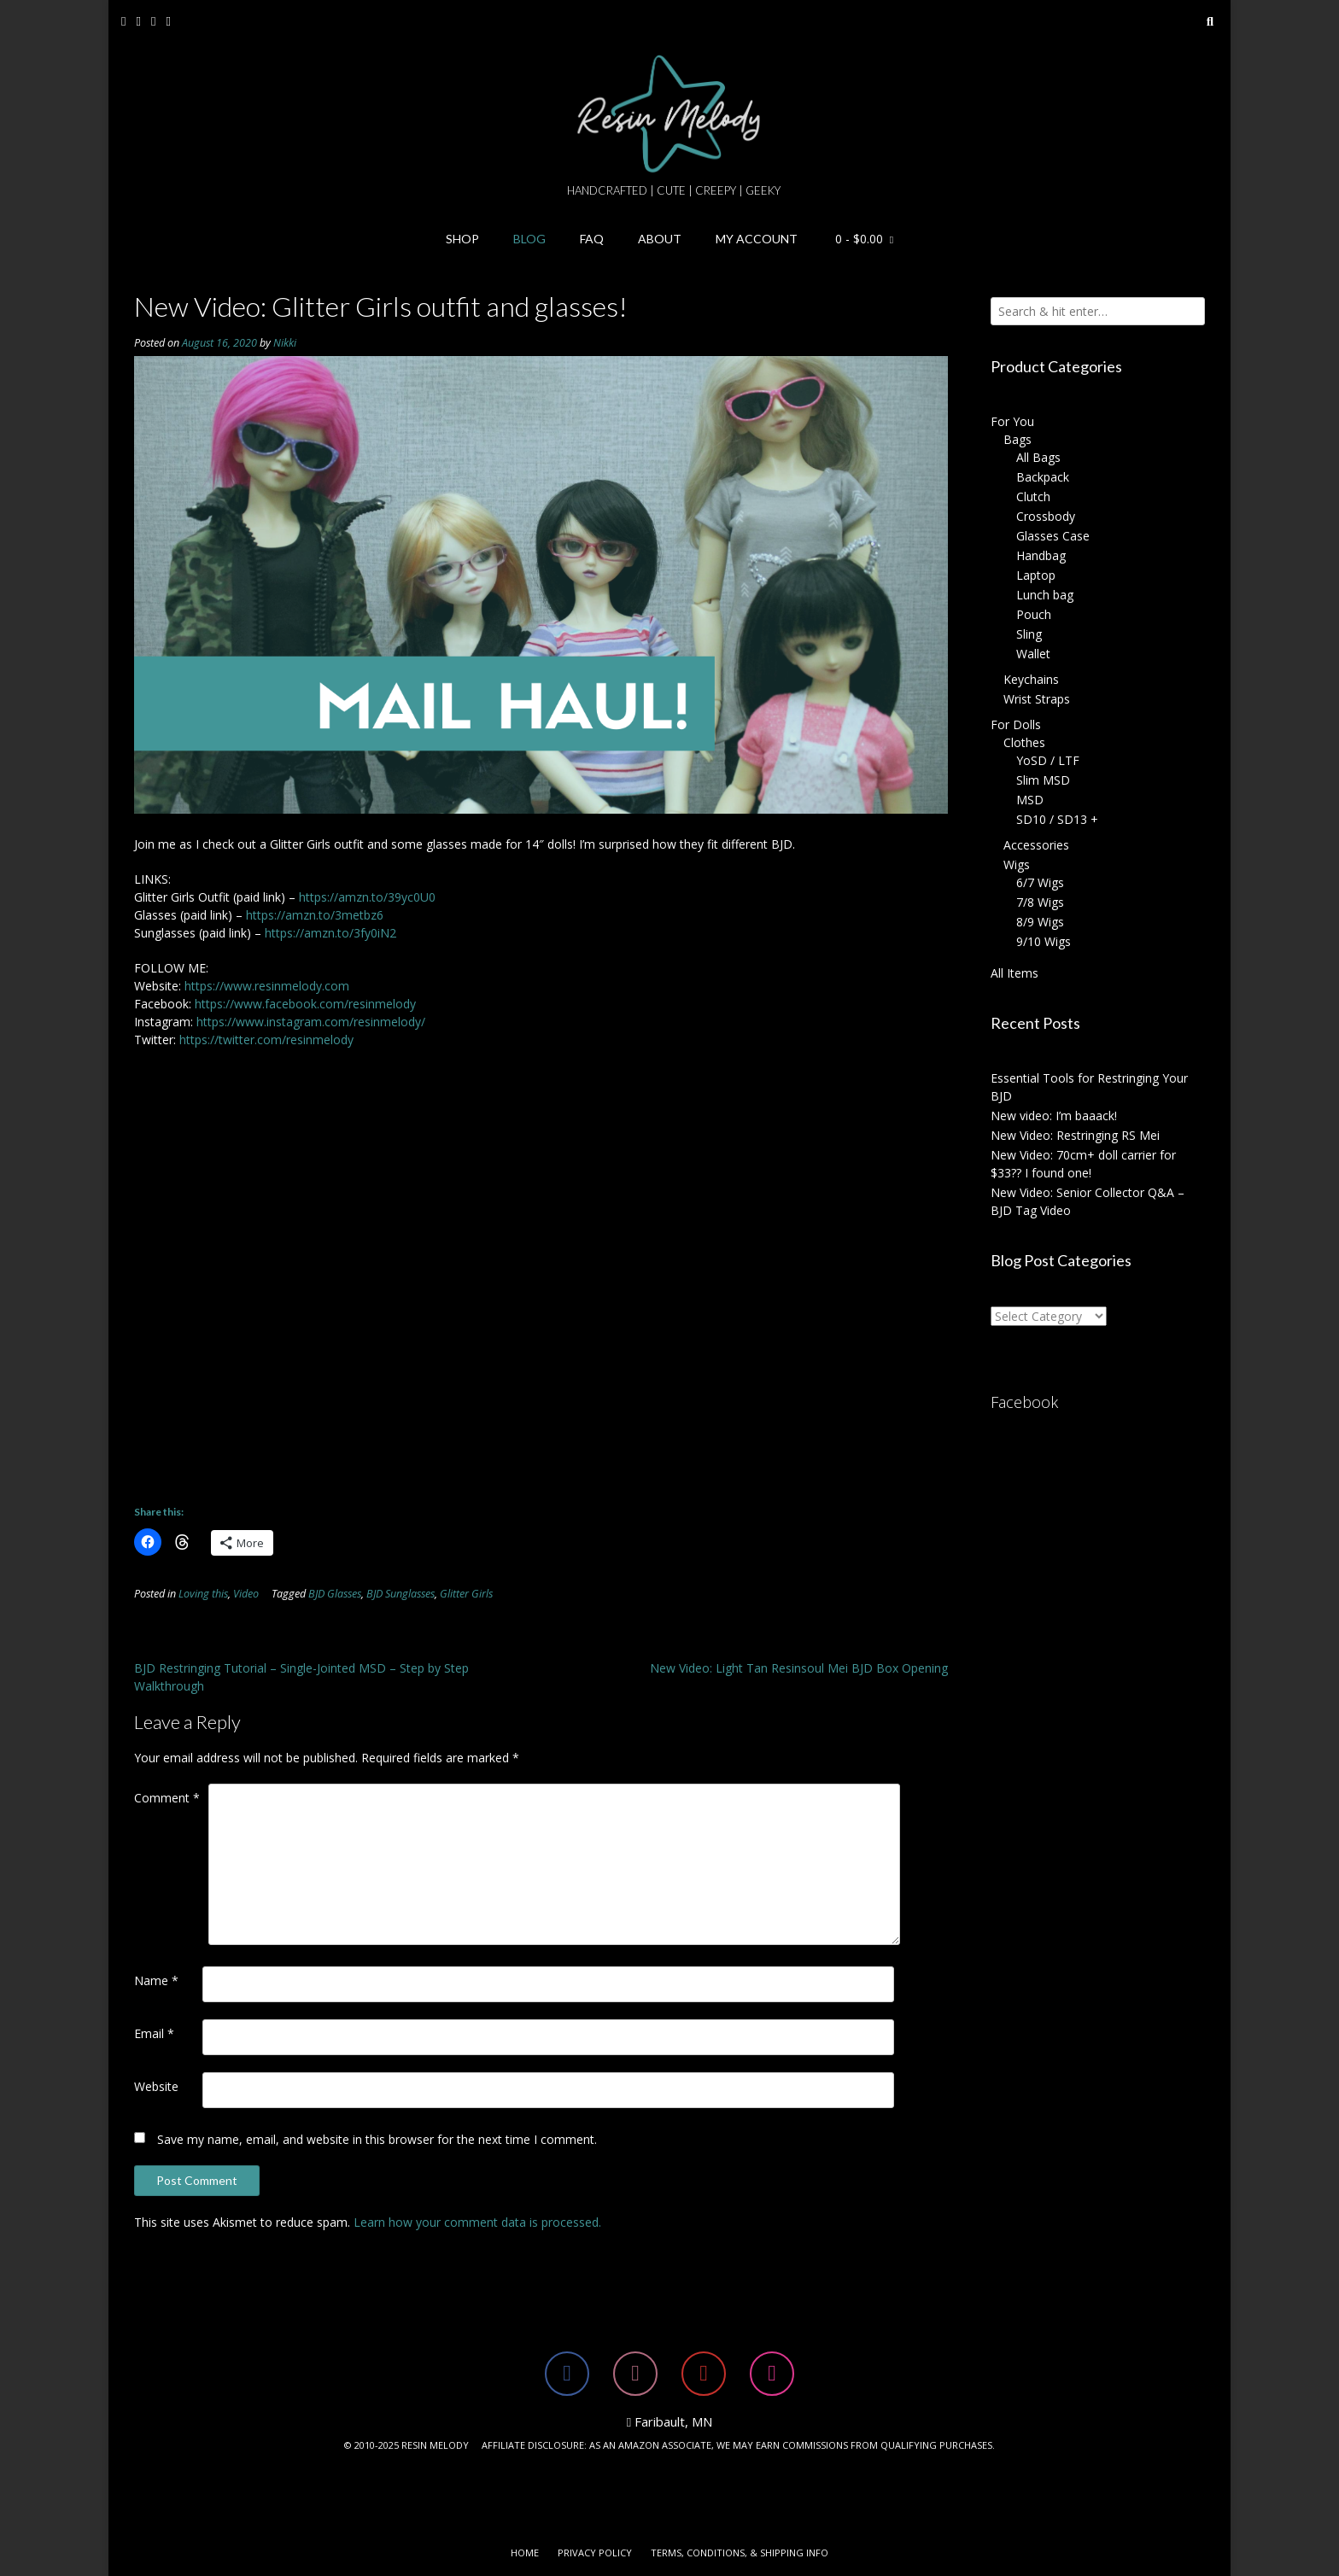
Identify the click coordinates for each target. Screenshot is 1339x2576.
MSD (1030, 799)
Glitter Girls (466, 1593)
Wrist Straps (1036, 699)
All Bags (1038, 457)
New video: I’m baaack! (1054, 1115)
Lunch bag (1044, 595)
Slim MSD (1043, 780)
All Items (1014, 973)
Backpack (1042, 477)
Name (156, 1980)
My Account (757, 238)
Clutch (1033, 496)
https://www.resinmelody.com (266, 986)
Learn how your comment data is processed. (477, 2222)
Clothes (1024, 742)
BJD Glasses (334, 1593)
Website (156, 2086)
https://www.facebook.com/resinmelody (305, 1004)
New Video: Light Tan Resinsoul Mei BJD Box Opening (799, 1668)
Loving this (203, 1593)
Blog (529, 238)
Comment (167, 1798)
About (659, 238)
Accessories (1036, 845)
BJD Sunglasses (400, 1593)
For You (1012, 421)
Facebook (1024, 1402)
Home (525, 2552)
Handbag (1041, 555)
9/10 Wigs (1043, 941)
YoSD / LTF (1047, 760)
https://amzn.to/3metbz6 (314, 915)
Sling (1029, 634)
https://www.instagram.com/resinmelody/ (310, 1021)
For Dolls (1016, 724)
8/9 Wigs (1040, 922)
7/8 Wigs (1040, 902)
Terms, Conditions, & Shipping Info (739, 2552)
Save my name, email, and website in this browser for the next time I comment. (377, 2139)
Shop (462, 238)
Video (246, 1593)
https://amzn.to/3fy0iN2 (330, 933)
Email (154, 2033)
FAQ (592, 238)
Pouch (1033, 614)
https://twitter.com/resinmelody (266, 1039)
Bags (1017, 439)
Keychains (1031, 679)
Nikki (284, 343)
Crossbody (1045, 516)
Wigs (1016, 864)
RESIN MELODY (435, 2445)
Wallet (1033, 653)
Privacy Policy (595, 2552)
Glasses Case (1053, 536)
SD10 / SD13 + (1057, 819)
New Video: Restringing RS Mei (1075, 1135)
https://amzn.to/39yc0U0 (367, 897)
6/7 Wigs (1040, 882)
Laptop (1035, 575)
